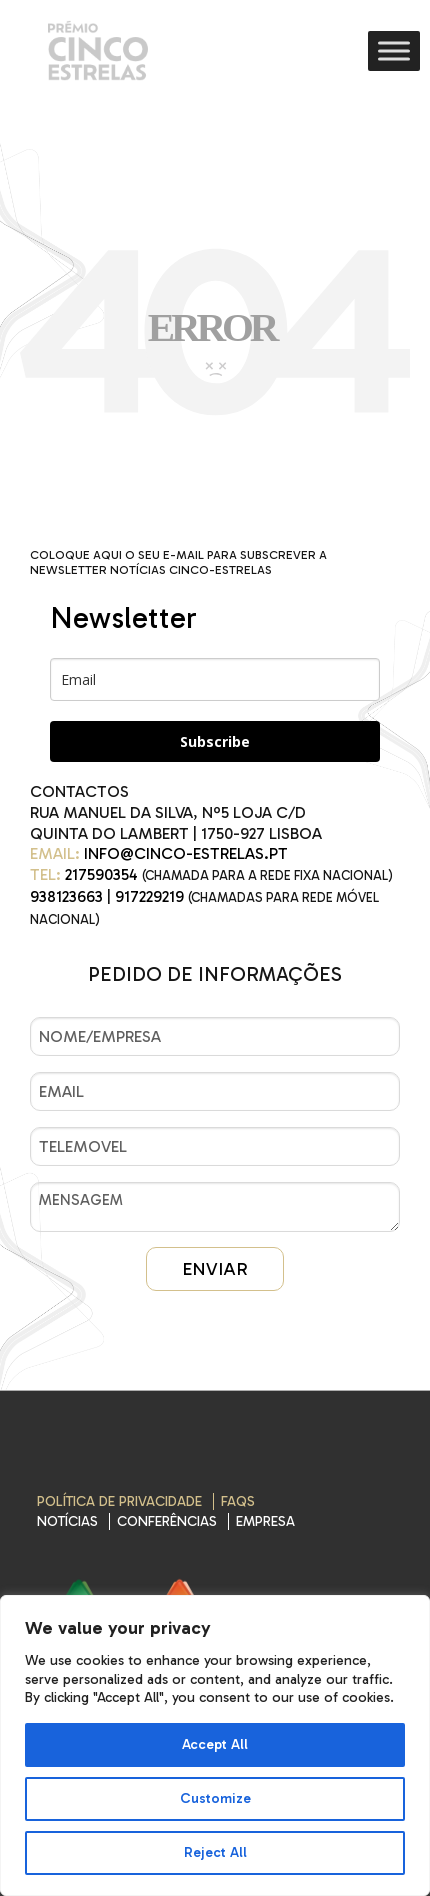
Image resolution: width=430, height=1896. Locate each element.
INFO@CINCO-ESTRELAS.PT (186, 853)
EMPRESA (265, 1521)
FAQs (238, 1501)
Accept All (215, 1744)
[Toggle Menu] (394, 50)
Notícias (67, 1521)
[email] (215, 679)
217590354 (101, 874)
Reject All (215, 1852)
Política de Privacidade (119, 1501)
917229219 (149, 896)
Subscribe (215, 741)
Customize (215, 1798)
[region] (215, 1745)
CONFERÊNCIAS (167, 1521)
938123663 (66, 896)
